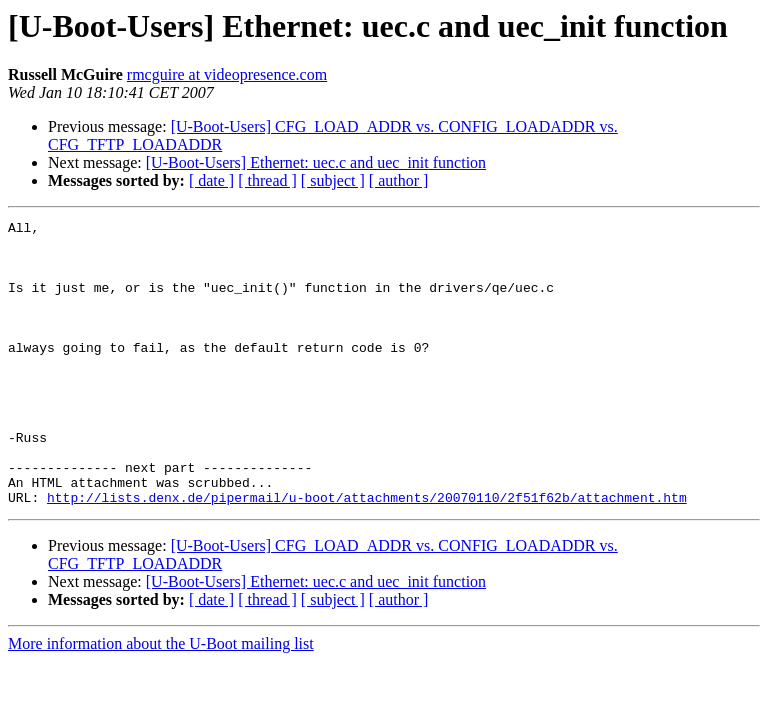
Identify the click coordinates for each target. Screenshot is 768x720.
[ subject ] (333, 180)
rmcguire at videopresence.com (227, 74)
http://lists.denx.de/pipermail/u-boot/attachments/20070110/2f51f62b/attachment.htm (367, 554)
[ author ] (399, 180)
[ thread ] (267, 180)
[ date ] (211, 180)
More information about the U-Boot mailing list (161, 700)
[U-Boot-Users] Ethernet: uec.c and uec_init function (316, 162)
